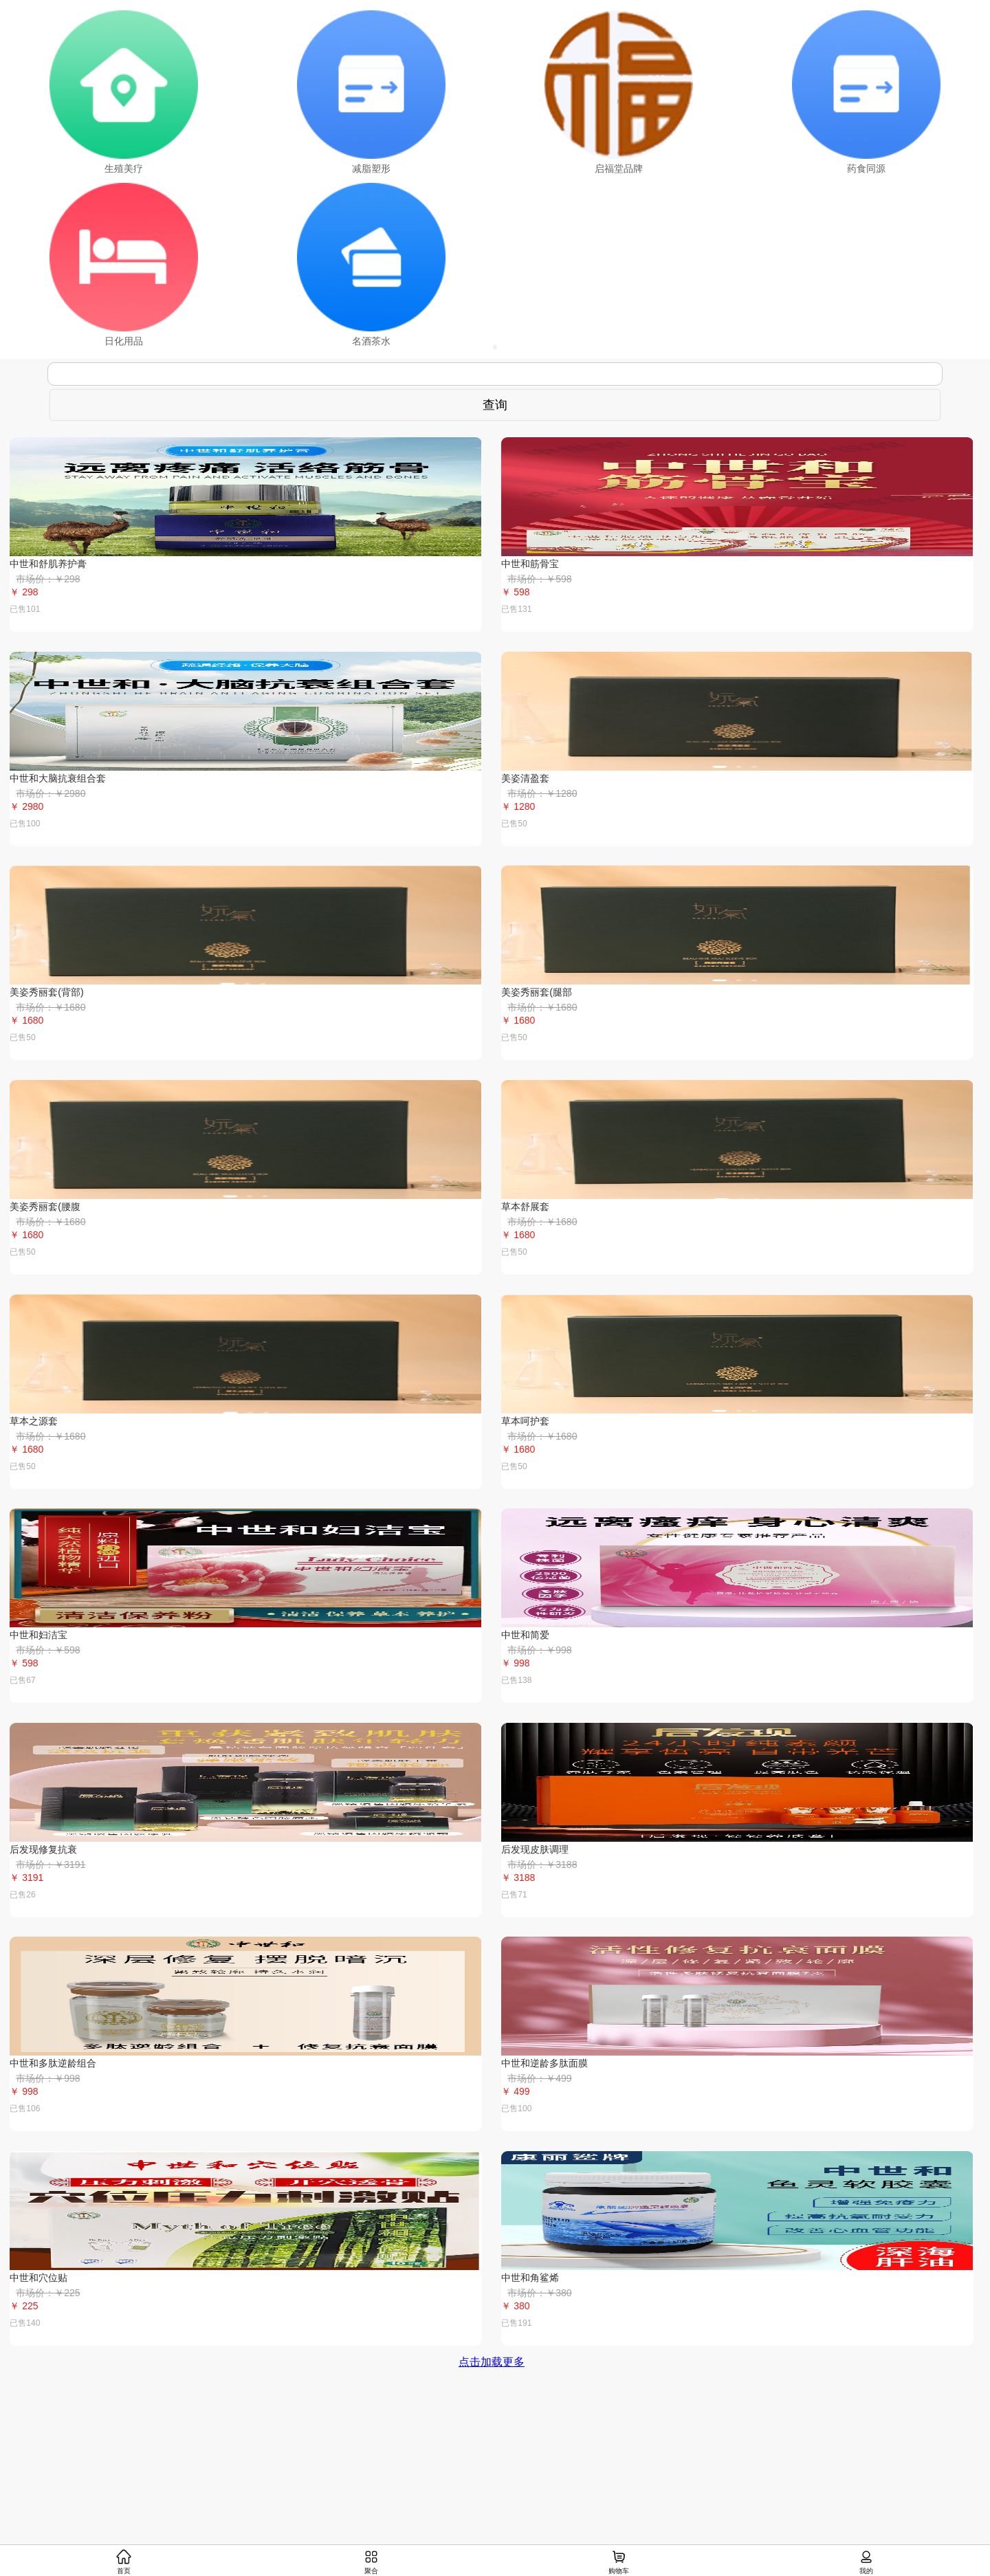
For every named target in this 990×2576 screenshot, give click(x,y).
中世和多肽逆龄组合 (53, 2063)
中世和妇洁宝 (38, 1634)
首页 (124, 2562)
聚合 (371, 2562)
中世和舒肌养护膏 (48, 563)
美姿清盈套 (525, 778)
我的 (866, 2562)
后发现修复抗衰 (43, 1849)
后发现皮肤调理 (535, 1849)
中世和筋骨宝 (530, 563)
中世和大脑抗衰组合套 (58, 778)
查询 (495, 405)
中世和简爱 (525, 1634)
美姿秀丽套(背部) (46, 992)
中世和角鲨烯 (530, 2277)
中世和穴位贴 (38, 2277)
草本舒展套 (525, 1206)
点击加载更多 (492, 2362)
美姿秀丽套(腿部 (536, 992)
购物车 (618, 2562)
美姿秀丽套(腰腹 (45, 1206)
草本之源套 (34, 1421)
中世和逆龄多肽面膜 (544, 2063)
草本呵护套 (525, 1421)
